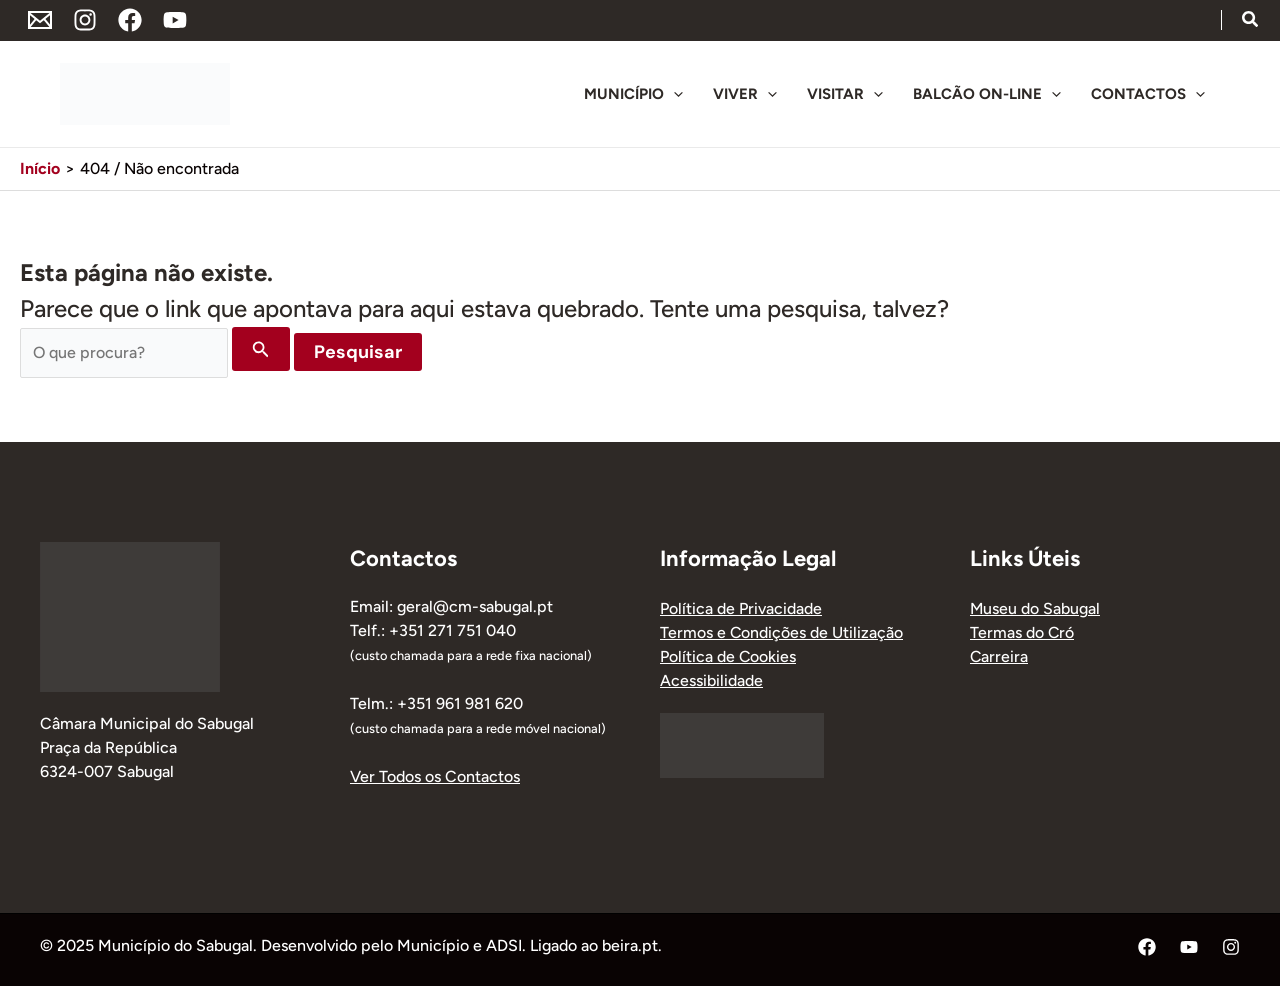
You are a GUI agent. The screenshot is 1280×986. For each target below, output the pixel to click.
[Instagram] (85, 20)
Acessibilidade (711, 680)
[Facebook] (130, 20)
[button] (1251, 22)
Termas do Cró (1022, 632)
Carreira (999, 656)
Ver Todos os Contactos (435, 776)
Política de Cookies (728, 656)
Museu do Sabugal (1035, 608)
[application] (673, 94)
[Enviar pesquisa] (261, 349)
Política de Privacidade (741, 608)
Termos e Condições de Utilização (782, 632)
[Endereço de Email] (40, 20)
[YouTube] (175, 20)
